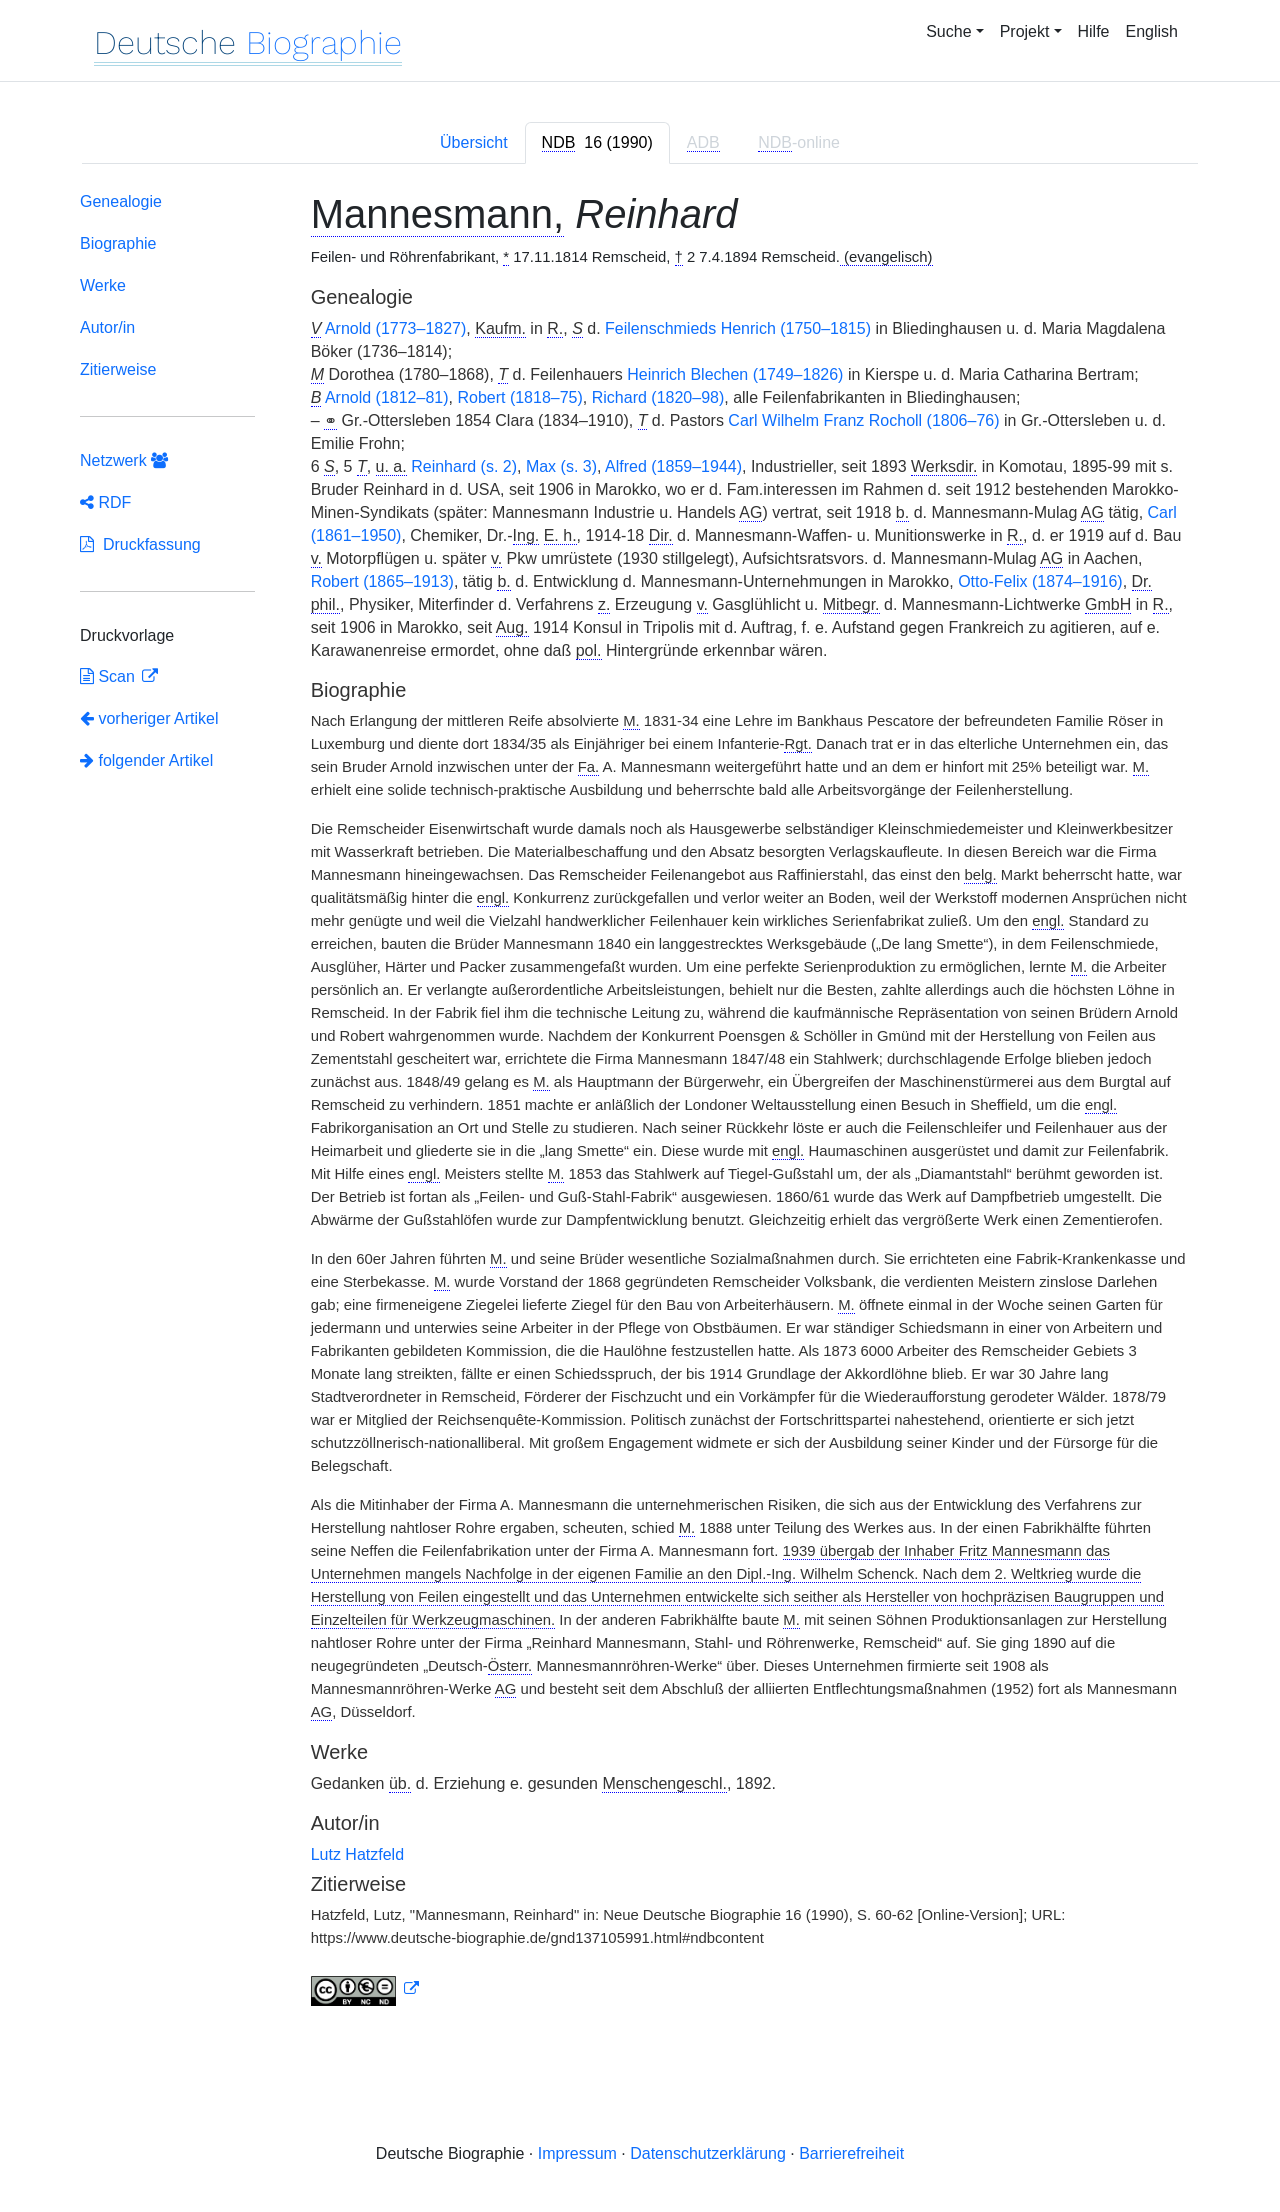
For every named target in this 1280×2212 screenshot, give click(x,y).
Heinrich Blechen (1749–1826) (735, 374)
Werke (103, 285)
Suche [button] (948, 31)
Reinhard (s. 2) (464, 466)
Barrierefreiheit (851, 2153)
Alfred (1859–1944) (673, 466)
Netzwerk (124, 460)
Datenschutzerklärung (708, 2153)
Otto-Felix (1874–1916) (1040, 581)
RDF (105, 502)
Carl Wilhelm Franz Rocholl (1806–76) (863, 420)
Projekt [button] (1025, 31)
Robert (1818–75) (519, 397)
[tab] (597, 143)
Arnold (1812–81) (387, 397)
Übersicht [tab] (474, 142)
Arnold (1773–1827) (395, 328)
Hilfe (1094, 31)
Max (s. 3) (561, 466)
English (1152, 31)
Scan (109, 676)
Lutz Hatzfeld (357, 1854)
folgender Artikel (146, 760)
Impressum (577, 2153)
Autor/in (107, 327)
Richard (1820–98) (658, 397)
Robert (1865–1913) (382, 581)
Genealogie (121, 201)
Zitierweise (118, 369)
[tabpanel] (640, 1103)
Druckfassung (140, 544)
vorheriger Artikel (149, 718)
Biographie (118, 243)
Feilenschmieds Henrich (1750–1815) (738, 328)
